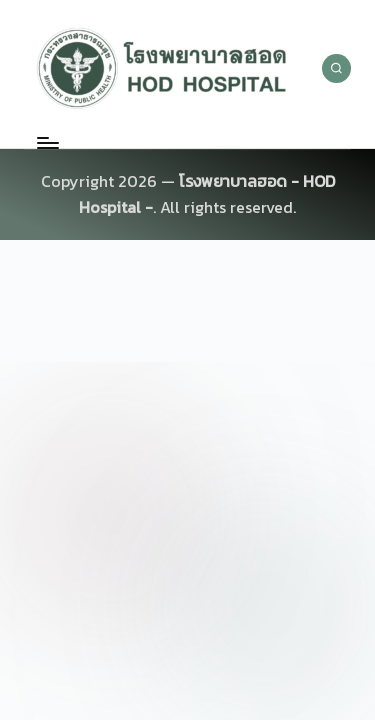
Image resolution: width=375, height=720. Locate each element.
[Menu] (47, 142)
